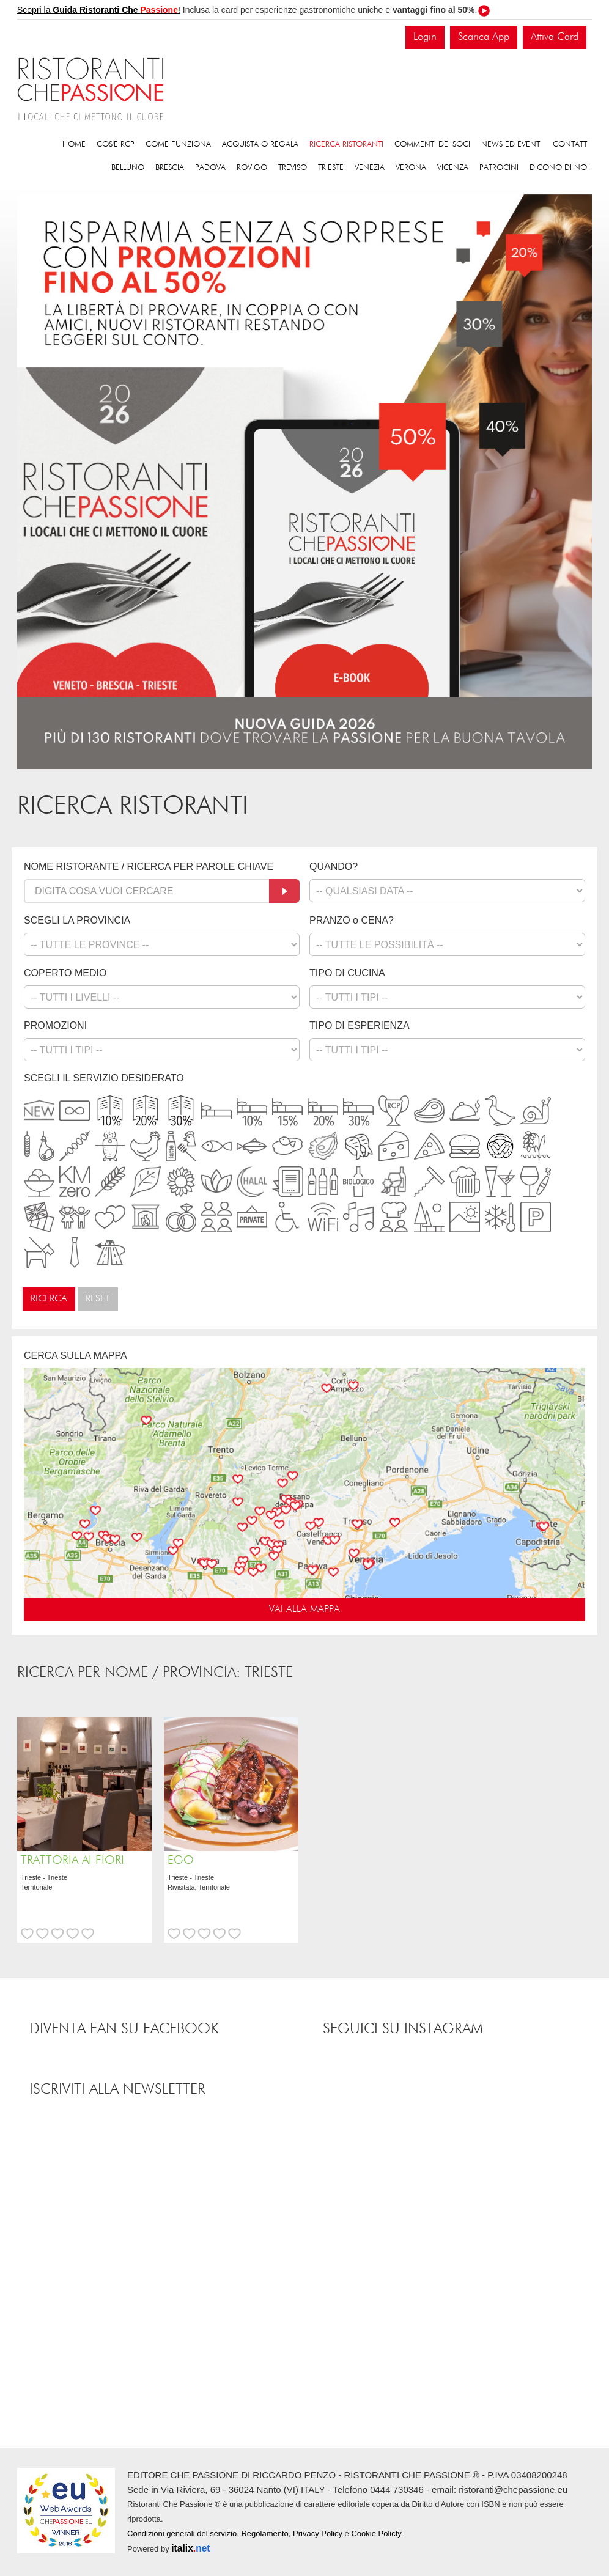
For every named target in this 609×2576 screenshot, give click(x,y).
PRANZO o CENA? (351, 920)
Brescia (169, 168)
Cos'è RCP (116, 145)
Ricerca (49, 1299)
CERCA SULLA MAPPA (75, 1355)
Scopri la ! (98, 10)
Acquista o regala (260, 145)
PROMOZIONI (55, 1025)
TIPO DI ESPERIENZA (359, 1025)
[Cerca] (284, 891)
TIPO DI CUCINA (347, 973)
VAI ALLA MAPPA (304, 1609)
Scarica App (483, 37)
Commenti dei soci (432, 145)
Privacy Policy (317, 2533)
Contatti (571, 145)
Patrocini (499, 168)
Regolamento (264, 2533)
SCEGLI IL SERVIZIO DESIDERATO (104, 1078)
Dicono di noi (559, 168)
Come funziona (178, 145)
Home (74, 145)
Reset (98, 1299)
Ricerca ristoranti (346, 145)
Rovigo (252, 168)
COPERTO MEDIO (65, 973)
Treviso (292, 168)
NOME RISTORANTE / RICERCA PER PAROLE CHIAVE (148, 866)
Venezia (370, 168)
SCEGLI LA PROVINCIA (77, 920)
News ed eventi (511, 145)
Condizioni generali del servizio (182, 2533)
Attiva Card (554, 37)
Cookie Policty (376, 2533)
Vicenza (452, 168)
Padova (210, 168)
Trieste (331, 168)
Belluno (127, 168)
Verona (411, 168)
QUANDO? (333, 866)
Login (425, 37)
